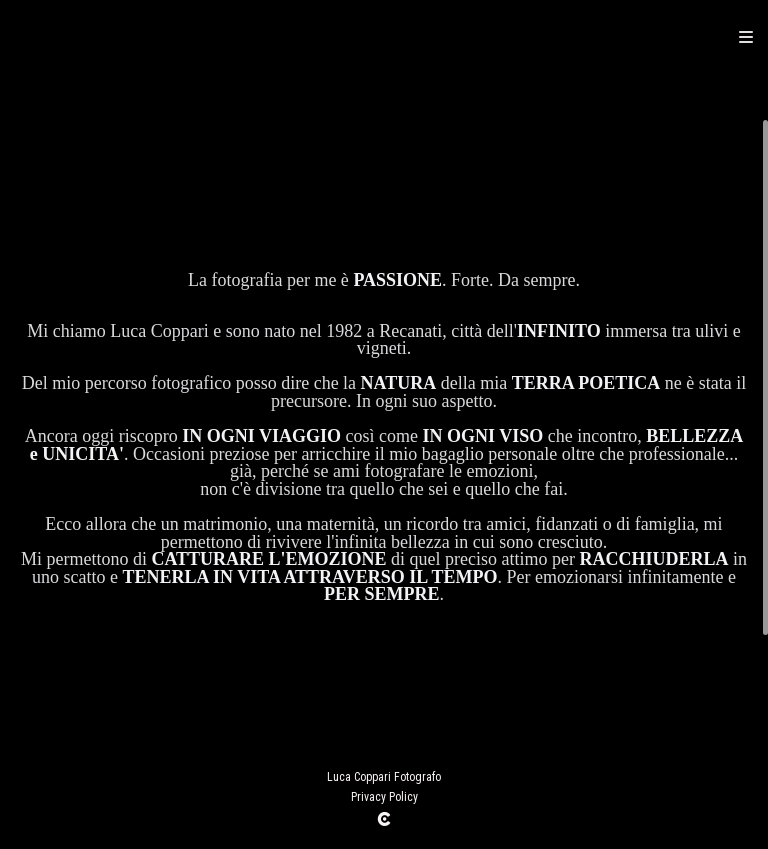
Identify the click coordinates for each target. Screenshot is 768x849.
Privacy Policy (384, 797)
